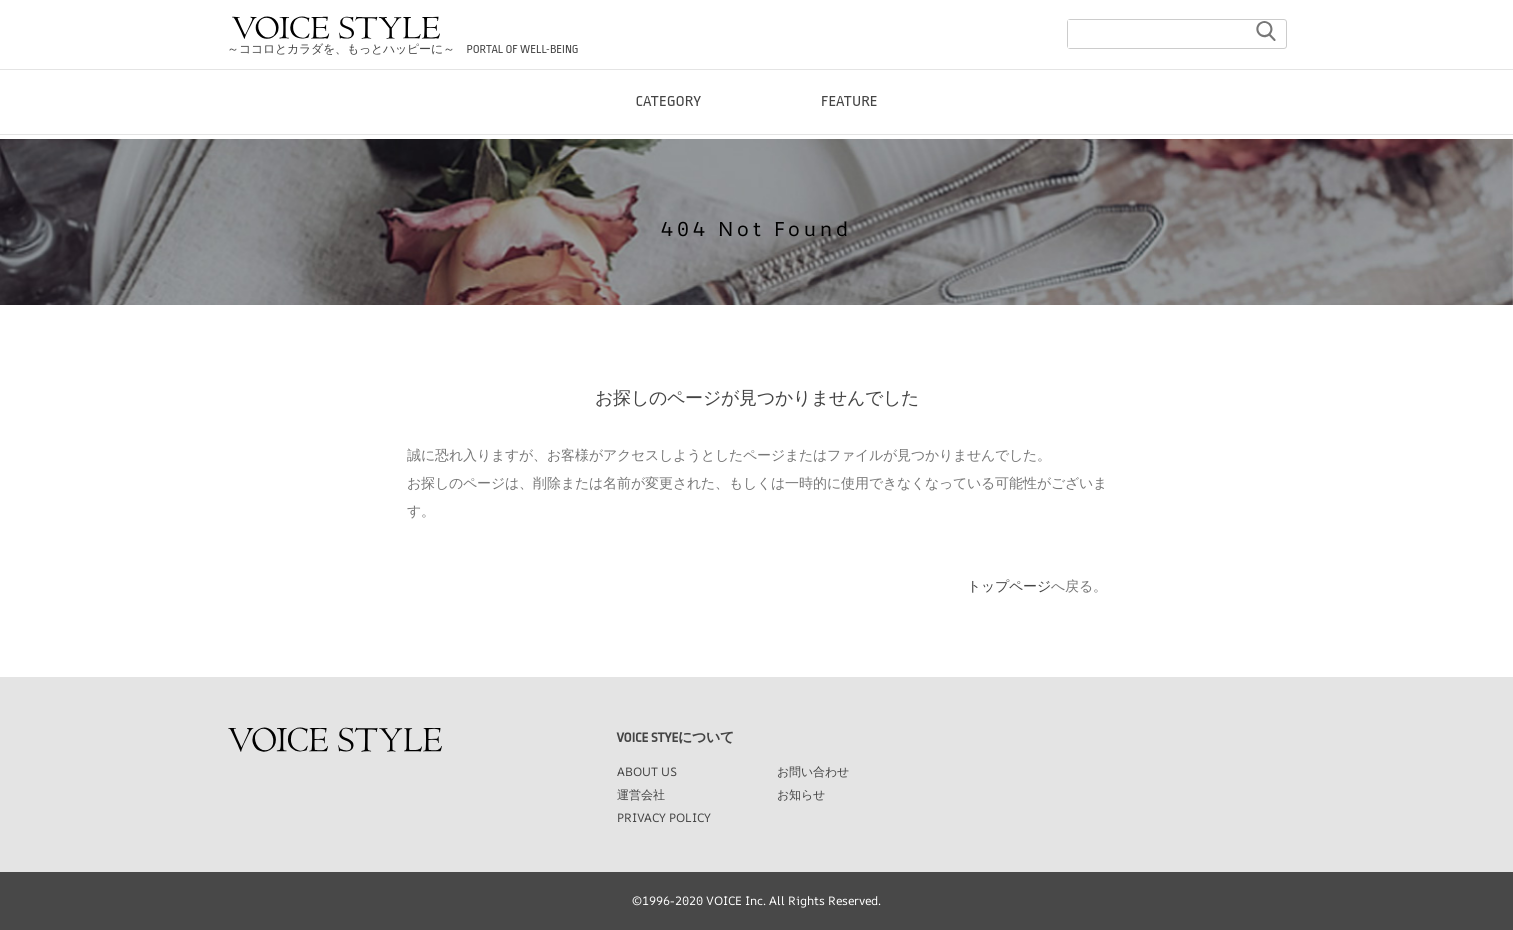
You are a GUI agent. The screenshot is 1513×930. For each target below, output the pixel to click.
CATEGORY (668, 119)
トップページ (1009, 586)
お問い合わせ (813, 771)
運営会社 (641, 794)
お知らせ (801, 794)
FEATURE (849, 119)
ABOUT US (647, 771)
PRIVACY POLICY (664, 817)
